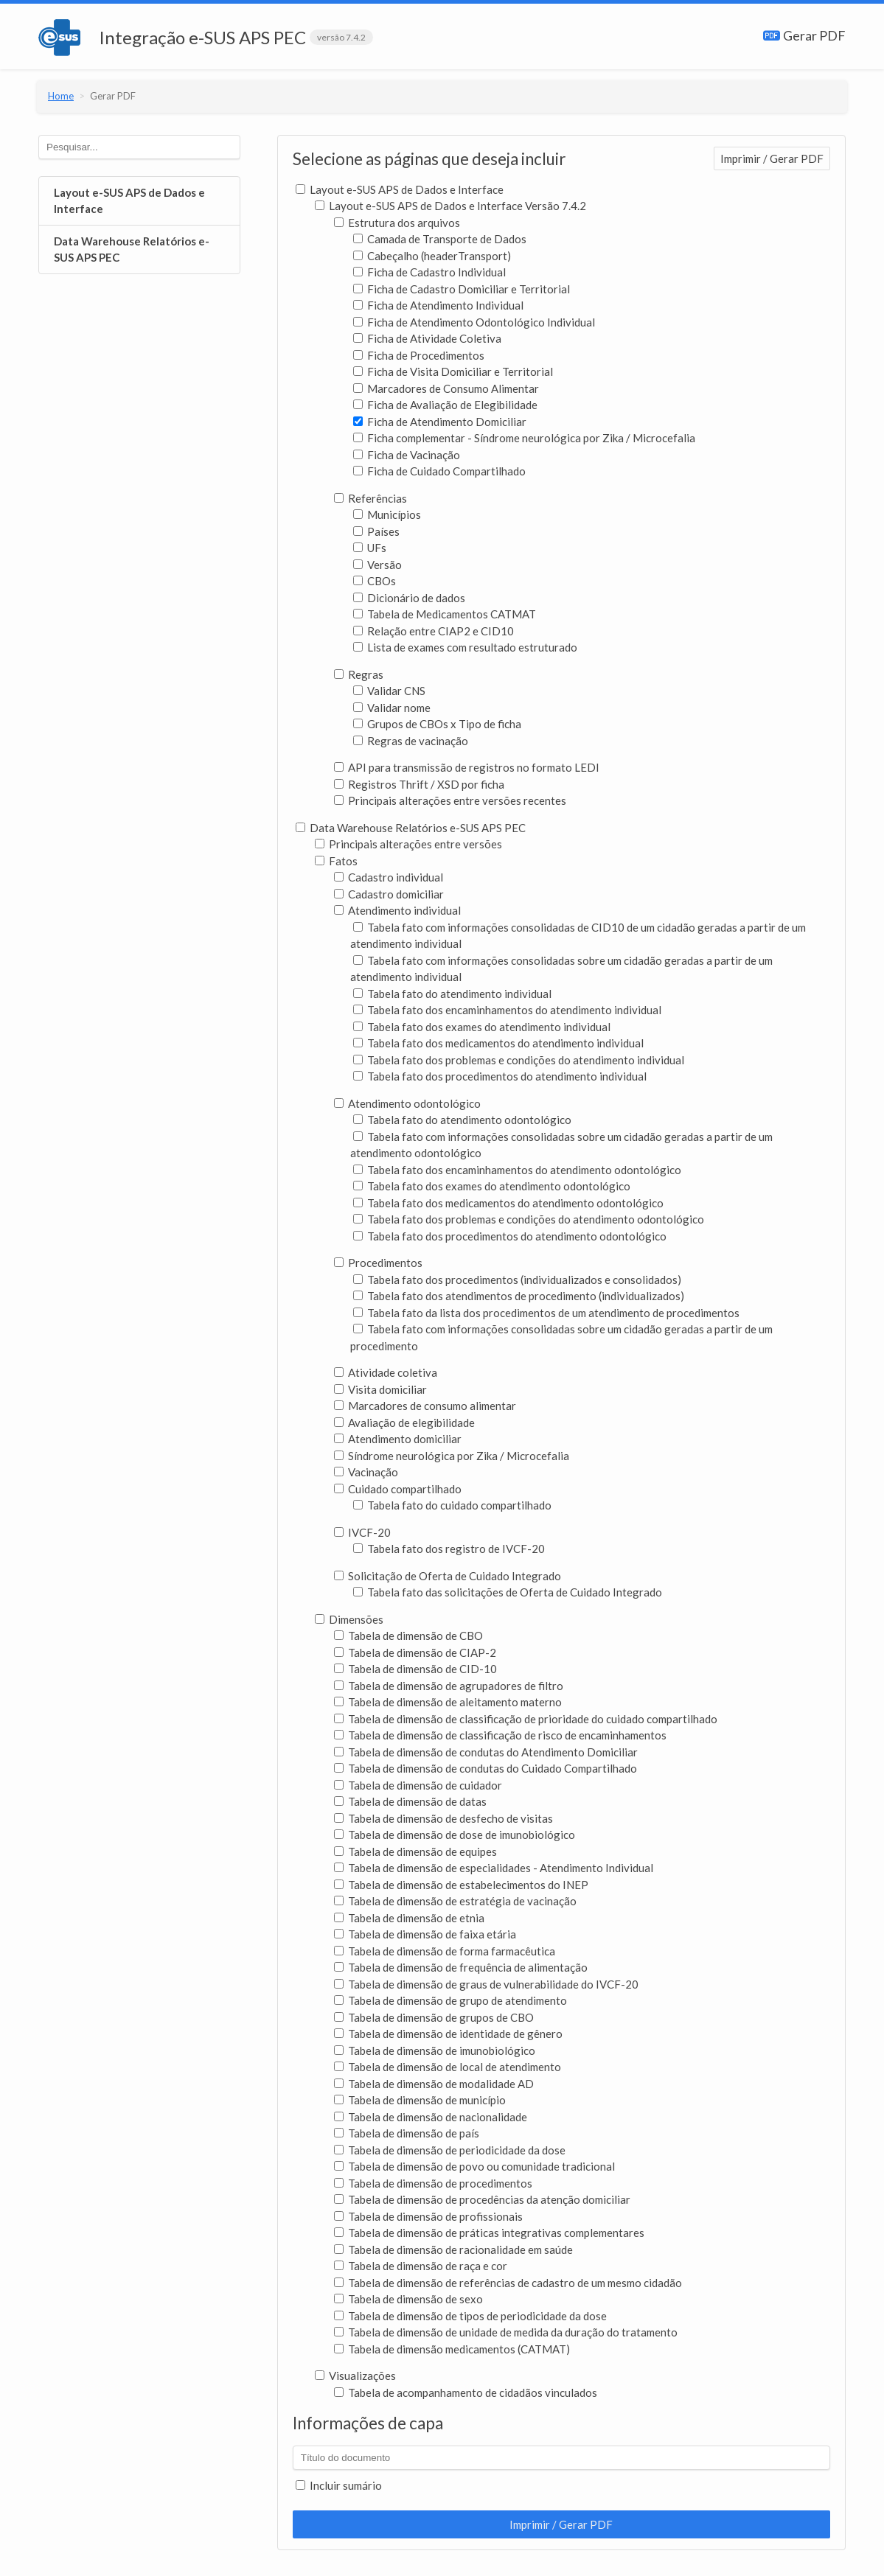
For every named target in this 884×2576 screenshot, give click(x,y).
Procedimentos (378, 1262)
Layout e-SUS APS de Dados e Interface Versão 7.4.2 (450, 205)
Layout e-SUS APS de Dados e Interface (129, 201)
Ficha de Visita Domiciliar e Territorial (453, 371)
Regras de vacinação (410, 740)
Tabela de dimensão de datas (410, 1801)
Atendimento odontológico (407, 1103)
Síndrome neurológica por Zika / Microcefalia (451, 1455)
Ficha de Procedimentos (418, 355)
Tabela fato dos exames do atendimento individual (481, 1026)
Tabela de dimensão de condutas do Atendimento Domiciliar (486, 1752)
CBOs (374, 580)
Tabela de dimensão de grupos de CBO (434, 2017)
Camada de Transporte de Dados (439, 238)
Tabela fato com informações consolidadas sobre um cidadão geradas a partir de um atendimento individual (561, 969)
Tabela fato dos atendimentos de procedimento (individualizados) (518, 1295)
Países (376, 531)
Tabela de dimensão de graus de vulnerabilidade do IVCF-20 (486, 1984)
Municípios (387, 514)
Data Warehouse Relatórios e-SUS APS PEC (131, 249)
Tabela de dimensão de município (420, 2099)
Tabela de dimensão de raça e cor (420, 2265)
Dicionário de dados (409, 597)
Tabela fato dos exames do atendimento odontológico (491, 1186)
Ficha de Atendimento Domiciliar (439, 421)
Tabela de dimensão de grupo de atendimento (450, 2000)
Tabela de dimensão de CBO (408, 1635)
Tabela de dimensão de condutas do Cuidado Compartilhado (485, 1768)
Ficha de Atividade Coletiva (427, 338)
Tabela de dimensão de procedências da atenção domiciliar (482, 2199)
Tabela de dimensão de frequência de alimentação (461, 1967)
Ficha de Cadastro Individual (429, 272)
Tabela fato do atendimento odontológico (462, 1119)
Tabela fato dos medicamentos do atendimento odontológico (508, 1203)
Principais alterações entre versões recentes (450, 800)
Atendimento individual (397, 910)
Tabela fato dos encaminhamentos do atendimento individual (507, 1009)
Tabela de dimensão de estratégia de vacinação (455, 1900)
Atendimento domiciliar (398, 1438)
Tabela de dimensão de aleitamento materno (448, 1701)
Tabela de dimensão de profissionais (428, 2216)
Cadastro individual (388, 877)
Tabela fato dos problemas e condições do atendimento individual (518, 1060)
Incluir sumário (339, 2485)
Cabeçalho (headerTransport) (432, 255)
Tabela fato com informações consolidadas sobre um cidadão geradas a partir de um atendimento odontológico (561, 1145)
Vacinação (366, 1472)
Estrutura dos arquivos (397, 222)
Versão (377, 564)
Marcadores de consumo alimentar (425, 1405)
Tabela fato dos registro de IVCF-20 (449, 1548)
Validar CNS (389, 690)
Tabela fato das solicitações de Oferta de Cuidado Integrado (507, 1592)
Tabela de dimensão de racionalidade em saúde (453, 2249)
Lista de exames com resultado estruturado (465, 647)
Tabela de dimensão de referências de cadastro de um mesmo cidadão (508, 2282)
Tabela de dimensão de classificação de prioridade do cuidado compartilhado (525, 1718)
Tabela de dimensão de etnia (409, 1917)
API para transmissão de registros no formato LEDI (466, 767)
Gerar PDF (804, 35)
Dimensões (349, 1619)
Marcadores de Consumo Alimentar (446, 388)
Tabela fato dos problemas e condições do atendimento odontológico (528, 1219)
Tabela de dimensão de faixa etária (425, 1934)
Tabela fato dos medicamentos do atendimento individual (498, 1043)
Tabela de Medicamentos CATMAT (444, 614)
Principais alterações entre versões (408, 844)
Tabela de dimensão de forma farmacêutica (444, 1951)
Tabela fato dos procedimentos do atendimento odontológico (510, 1236)
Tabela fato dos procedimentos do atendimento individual (500, 1076)
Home (62, 96)
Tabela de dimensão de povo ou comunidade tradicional (474, 2166)
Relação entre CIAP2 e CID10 (433, 631)
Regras (358, 674)
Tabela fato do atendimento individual (452, 993)
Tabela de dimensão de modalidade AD (434, 2083)
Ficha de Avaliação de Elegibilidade (445, 404)
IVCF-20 (362, 1532)
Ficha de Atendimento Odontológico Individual (474, 322)
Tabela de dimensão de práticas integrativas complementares (489, 2232)
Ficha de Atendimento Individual (438, 305)
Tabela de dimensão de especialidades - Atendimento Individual (493, 1867)
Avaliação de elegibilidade (404, 1422)
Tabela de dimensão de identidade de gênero (448, 2033)
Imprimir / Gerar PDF (772, 158)
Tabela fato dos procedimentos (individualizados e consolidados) (517, 1279)
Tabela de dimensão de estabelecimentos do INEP (461, 1884)
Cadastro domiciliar (389, 894)
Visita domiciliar (380, 1389)
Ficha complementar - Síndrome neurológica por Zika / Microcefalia (524, 437)
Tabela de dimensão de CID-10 (415, 1668)
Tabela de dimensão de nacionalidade (430, 2116)
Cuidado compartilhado (398, 1488)
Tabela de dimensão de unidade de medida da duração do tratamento (506, 2332)
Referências (370, 498)
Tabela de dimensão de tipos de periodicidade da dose (470, 2315)
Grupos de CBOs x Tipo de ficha (437, 723)
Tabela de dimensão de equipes (415, 1851)
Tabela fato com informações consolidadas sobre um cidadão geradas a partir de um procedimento (561, 1337)
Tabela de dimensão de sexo (408, 2299)
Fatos (336, 861)
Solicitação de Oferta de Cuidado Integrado (447, 1575)
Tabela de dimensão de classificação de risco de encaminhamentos (500, 1735)
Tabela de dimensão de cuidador (418, 1785)
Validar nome (392, 707)
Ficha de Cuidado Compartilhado (439, 471)
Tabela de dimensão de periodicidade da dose (449, 2150)
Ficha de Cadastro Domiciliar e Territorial (461, 289)
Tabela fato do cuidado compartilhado (452, 1505)
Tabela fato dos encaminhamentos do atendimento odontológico (517, 1169)
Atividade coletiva (385, 1372)
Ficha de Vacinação (406, 454)
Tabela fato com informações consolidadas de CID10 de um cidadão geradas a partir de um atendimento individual (578, 936)
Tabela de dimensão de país (406, 2133)
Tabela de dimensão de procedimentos (433, 2183)
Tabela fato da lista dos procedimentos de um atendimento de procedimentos (546, 1312)
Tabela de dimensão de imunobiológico (434, 2050)
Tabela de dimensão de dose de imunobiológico (454, 1834)
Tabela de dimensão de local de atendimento (447, 2066)
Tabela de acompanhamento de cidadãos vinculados (465, 2392)
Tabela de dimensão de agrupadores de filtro (448, 1685)
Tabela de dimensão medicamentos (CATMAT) (452, 2349)
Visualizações (355, 2375)
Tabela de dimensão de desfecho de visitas (443, 1818)
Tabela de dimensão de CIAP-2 (415, 1652)
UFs (369, 547)
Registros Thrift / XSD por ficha (419, 784)
